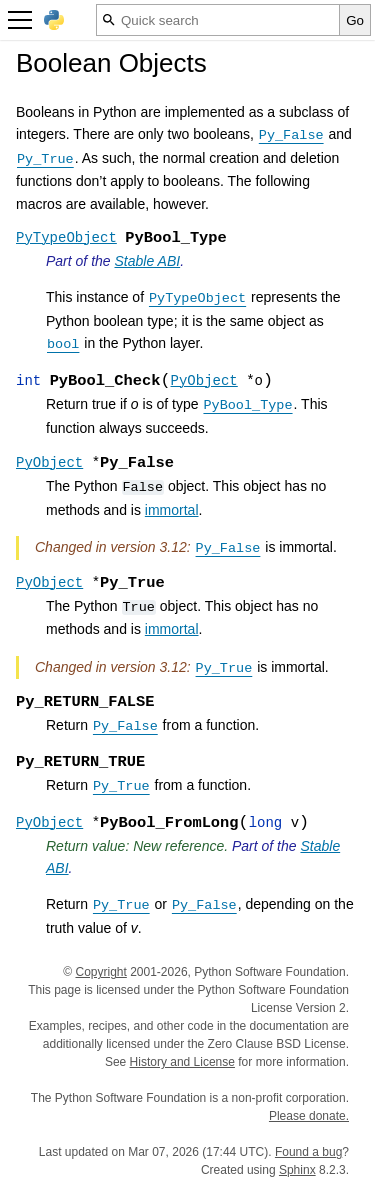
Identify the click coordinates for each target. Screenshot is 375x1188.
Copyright (100, 972)
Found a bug (308, 1152)
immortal (172, 510)
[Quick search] (218, 20)
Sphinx (297, 1170)
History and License (182, 1062)
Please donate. (309, 1116)
